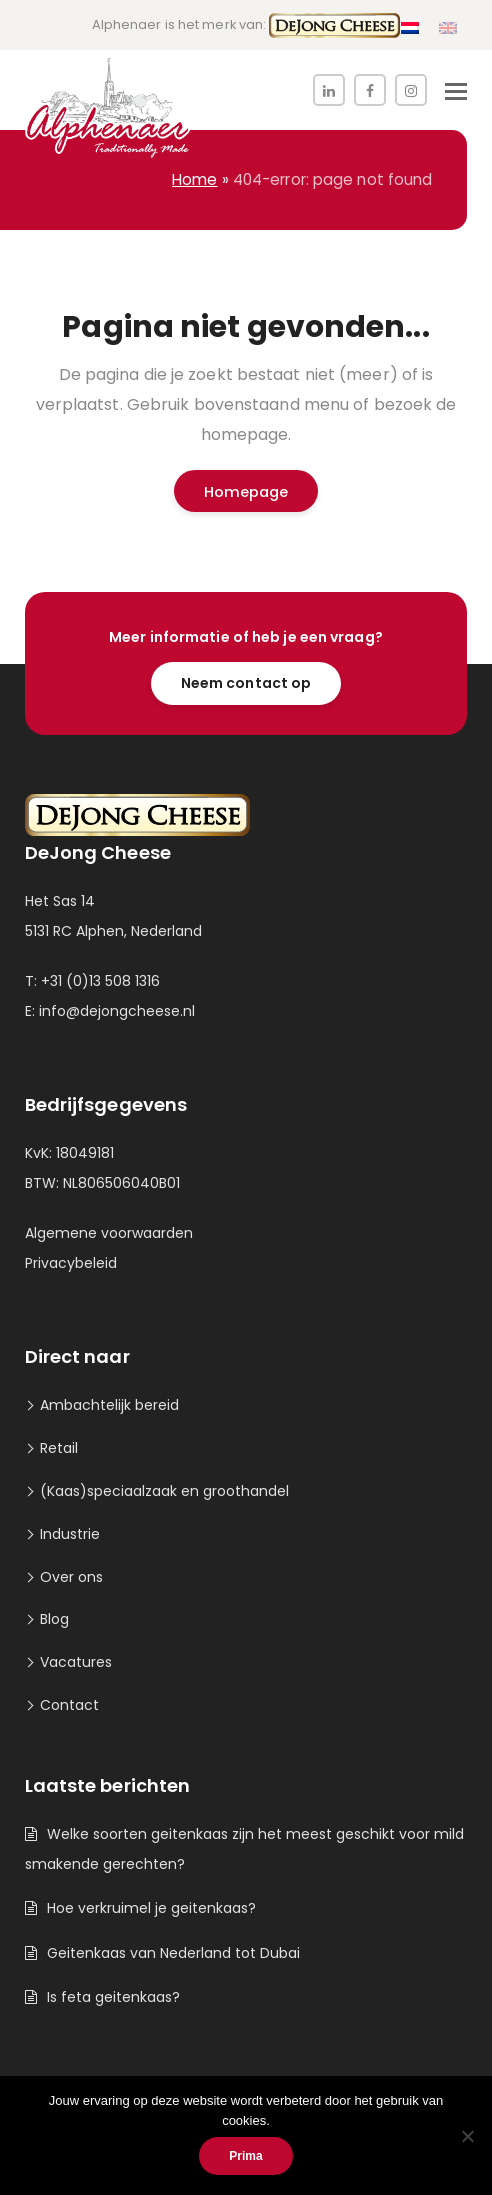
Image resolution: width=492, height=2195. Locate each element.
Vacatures (76, 1662)
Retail (59, 1448)
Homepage (246, 492)
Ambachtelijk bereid (109, 1405)
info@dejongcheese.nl (117, 1011)
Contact (69, 1705)
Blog (54, 1619)
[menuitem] (410, 29)
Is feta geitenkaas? (113, 1997)
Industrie (70, 1534)
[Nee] (467, 2136)
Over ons (71, 1577)
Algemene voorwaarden (109, 1233)
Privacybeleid (71, 1263)
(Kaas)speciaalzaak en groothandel (164, 1491)
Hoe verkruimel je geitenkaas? (151, 1908)
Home (194, 179)
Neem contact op (246, 683)
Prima (245, 2156)
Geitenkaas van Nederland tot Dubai (173, 1953)
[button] (456, 92)
